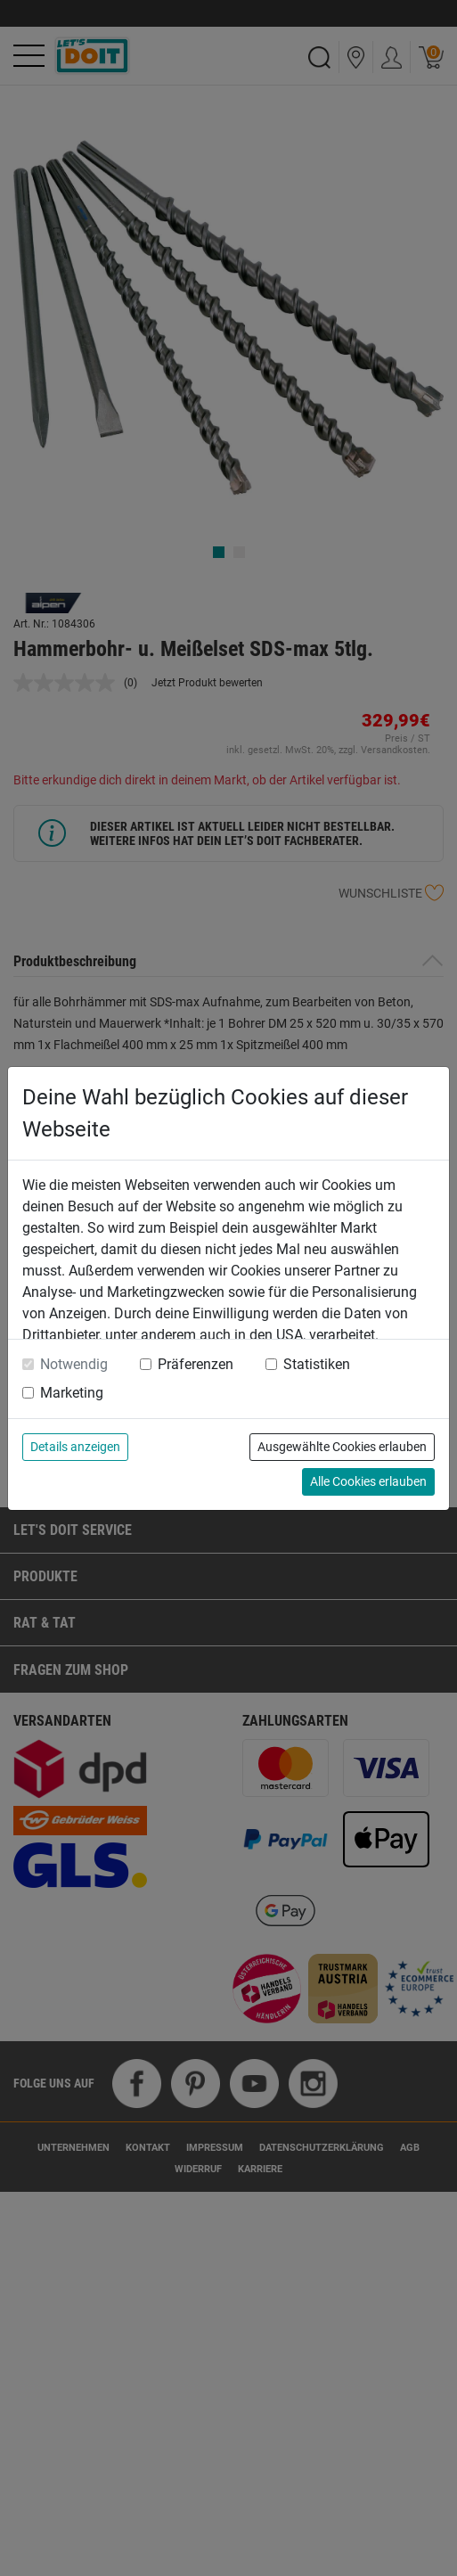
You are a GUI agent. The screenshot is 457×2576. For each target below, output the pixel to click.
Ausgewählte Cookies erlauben (342, 1447)
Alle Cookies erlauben (368, 1481)
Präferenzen (195, 1364)
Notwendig (74, 1364)
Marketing (71, 1392)
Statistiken (316, 1364)
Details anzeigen (75, 1447)
